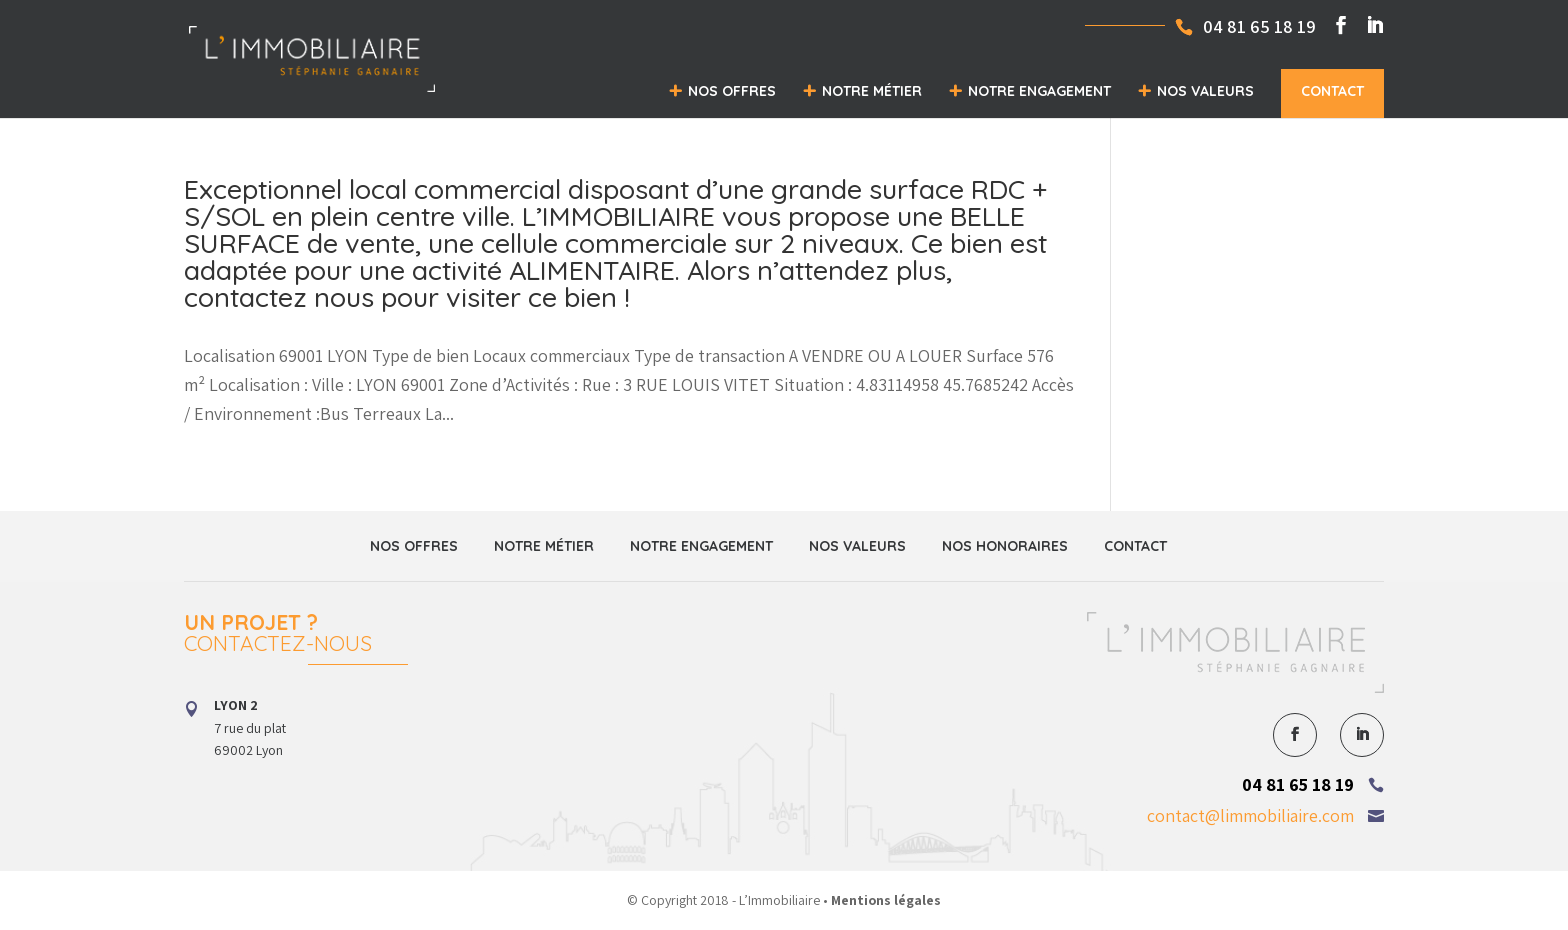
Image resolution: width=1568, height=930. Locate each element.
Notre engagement (1039, 91)
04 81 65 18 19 (1298, 784)
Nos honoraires (1005, 546)
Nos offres (732, 91)
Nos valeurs (1205, 91)
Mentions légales (886, 900)
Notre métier (872, 91)
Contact (1332, 91)
